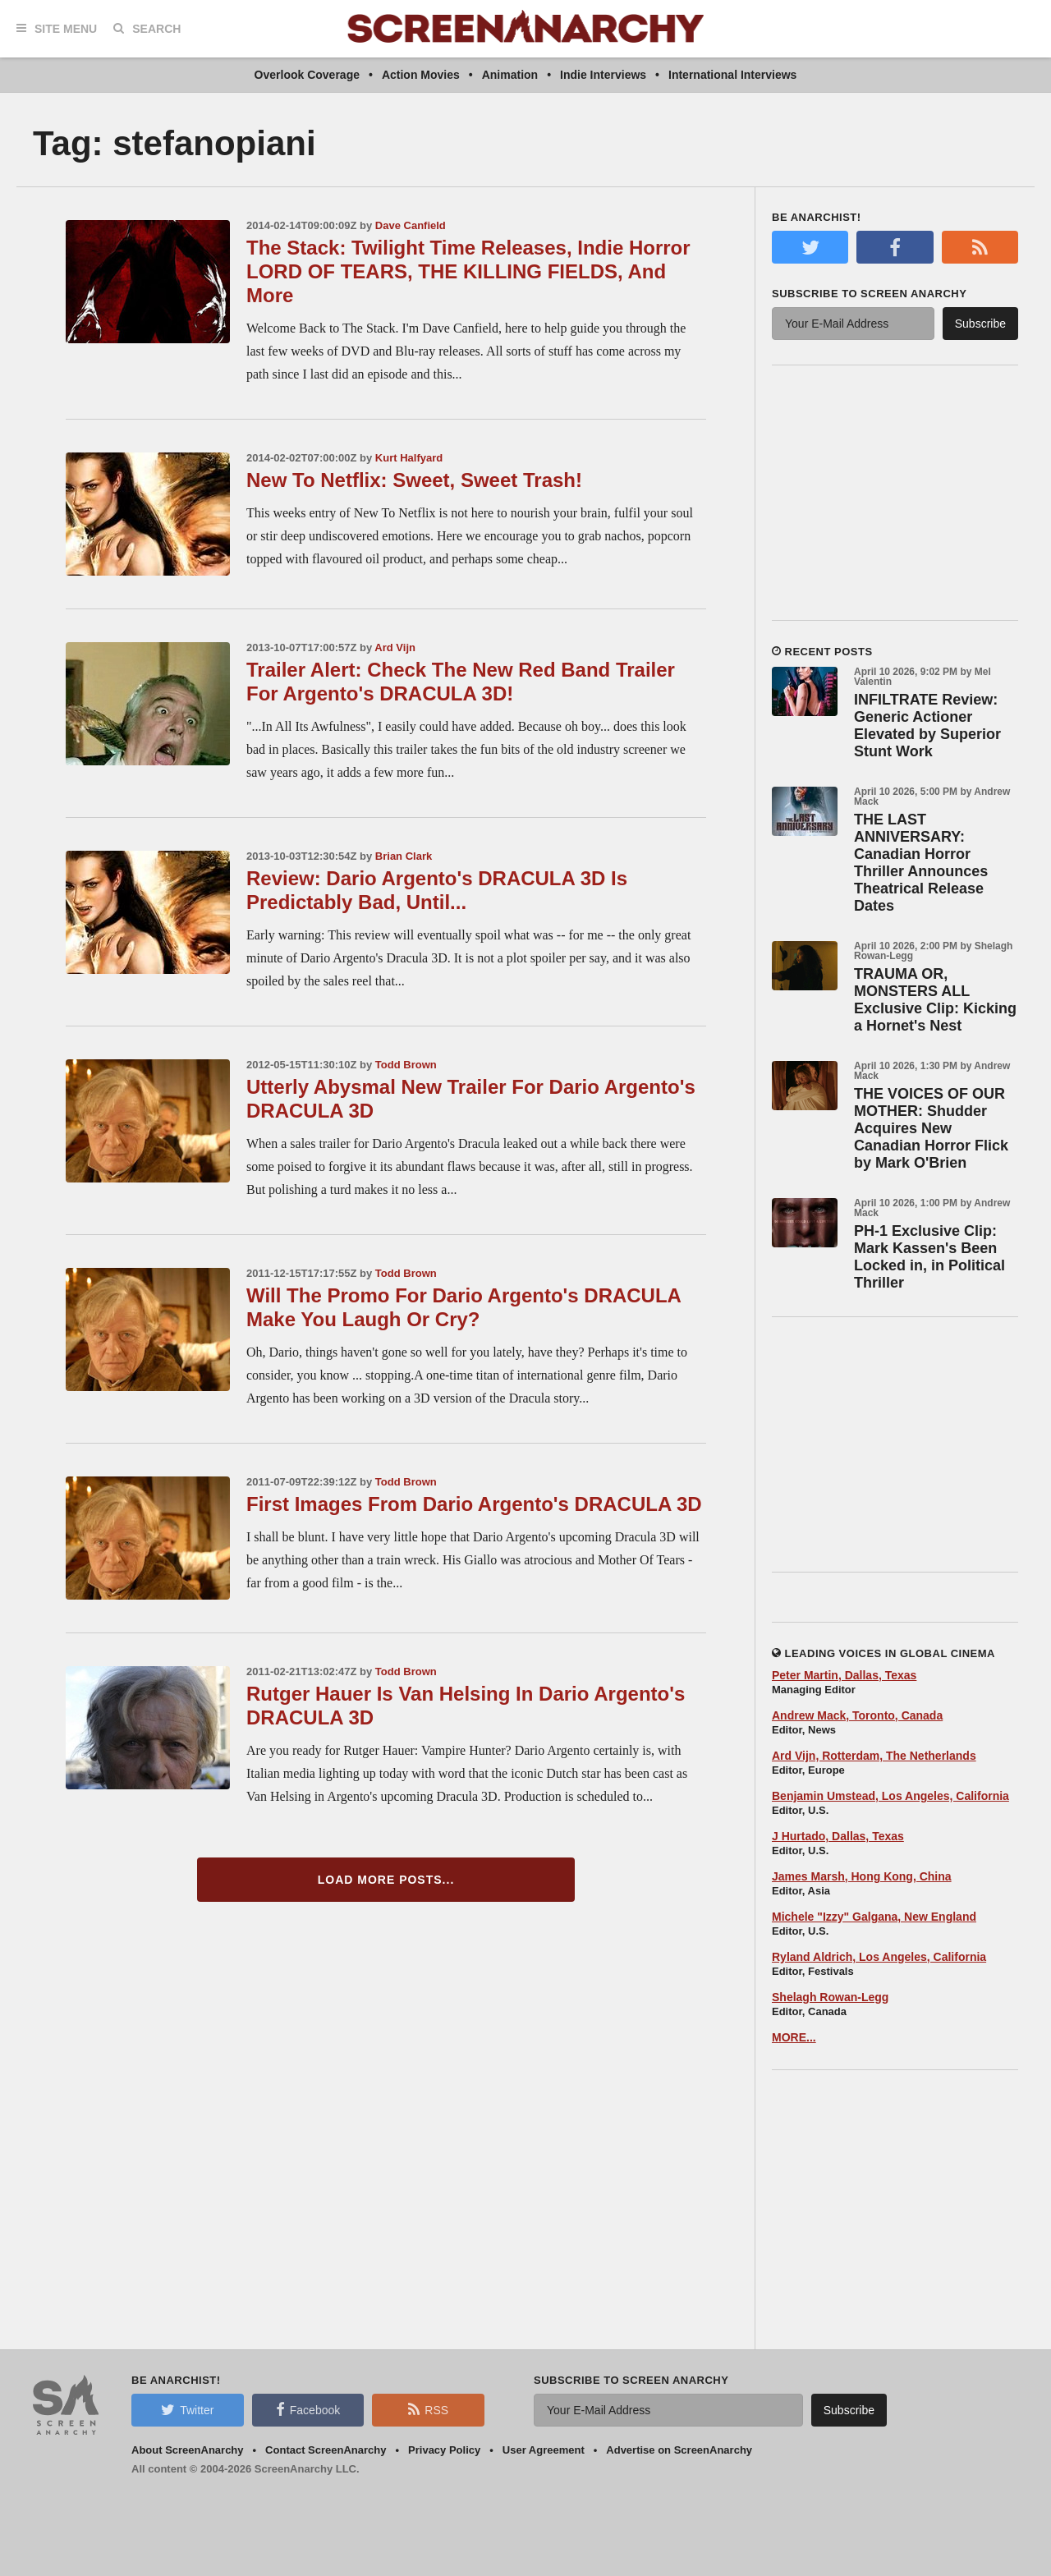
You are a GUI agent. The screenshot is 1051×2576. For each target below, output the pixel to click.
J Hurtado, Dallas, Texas (838, 1836)
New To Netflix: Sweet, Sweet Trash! (414, 480)
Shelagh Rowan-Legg (830, 1997)
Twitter (187, 2409)
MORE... (794, 2037)
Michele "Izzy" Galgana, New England (874, 1916)
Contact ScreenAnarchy (325, 2450)
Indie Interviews (603, 74)
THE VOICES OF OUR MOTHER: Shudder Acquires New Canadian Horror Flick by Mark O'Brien (931, 1128)
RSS (428, 2409)
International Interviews (732, 74)
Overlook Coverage (307, 74)
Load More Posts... (386, 1879)
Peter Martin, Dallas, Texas (844, 1675)
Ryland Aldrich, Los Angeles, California (879, 1956)
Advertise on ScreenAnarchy (679, 2450)
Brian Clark (403, 856)
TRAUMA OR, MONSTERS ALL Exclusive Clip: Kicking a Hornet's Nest (935, 1000)
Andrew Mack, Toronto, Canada (857, 1715)
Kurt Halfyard (409, 458)
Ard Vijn (394, 647)
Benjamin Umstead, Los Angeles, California (890, 1795)
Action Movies (421, 74)
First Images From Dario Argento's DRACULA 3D (474, 1504)
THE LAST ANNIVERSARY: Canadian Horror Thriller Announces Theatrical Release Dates (921, 862)
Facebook (308, 2409)
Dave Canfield (410, 225)
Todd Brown (406, 1064)
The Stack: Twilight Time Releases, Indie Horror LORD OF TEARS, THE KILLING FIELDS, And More (468, 271)
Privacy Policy (444, 2450)
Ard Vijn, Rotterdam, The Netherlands (874, 1755)
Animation (510, 74)
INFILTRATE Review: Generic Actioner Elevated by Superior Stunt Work (927, 725)
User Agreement (544, 2450)
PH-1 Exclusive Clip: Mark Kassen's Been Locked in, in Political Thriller (929, 1257)
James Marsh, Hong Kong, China (862, 1876)
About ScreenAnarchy (187, 2450)
